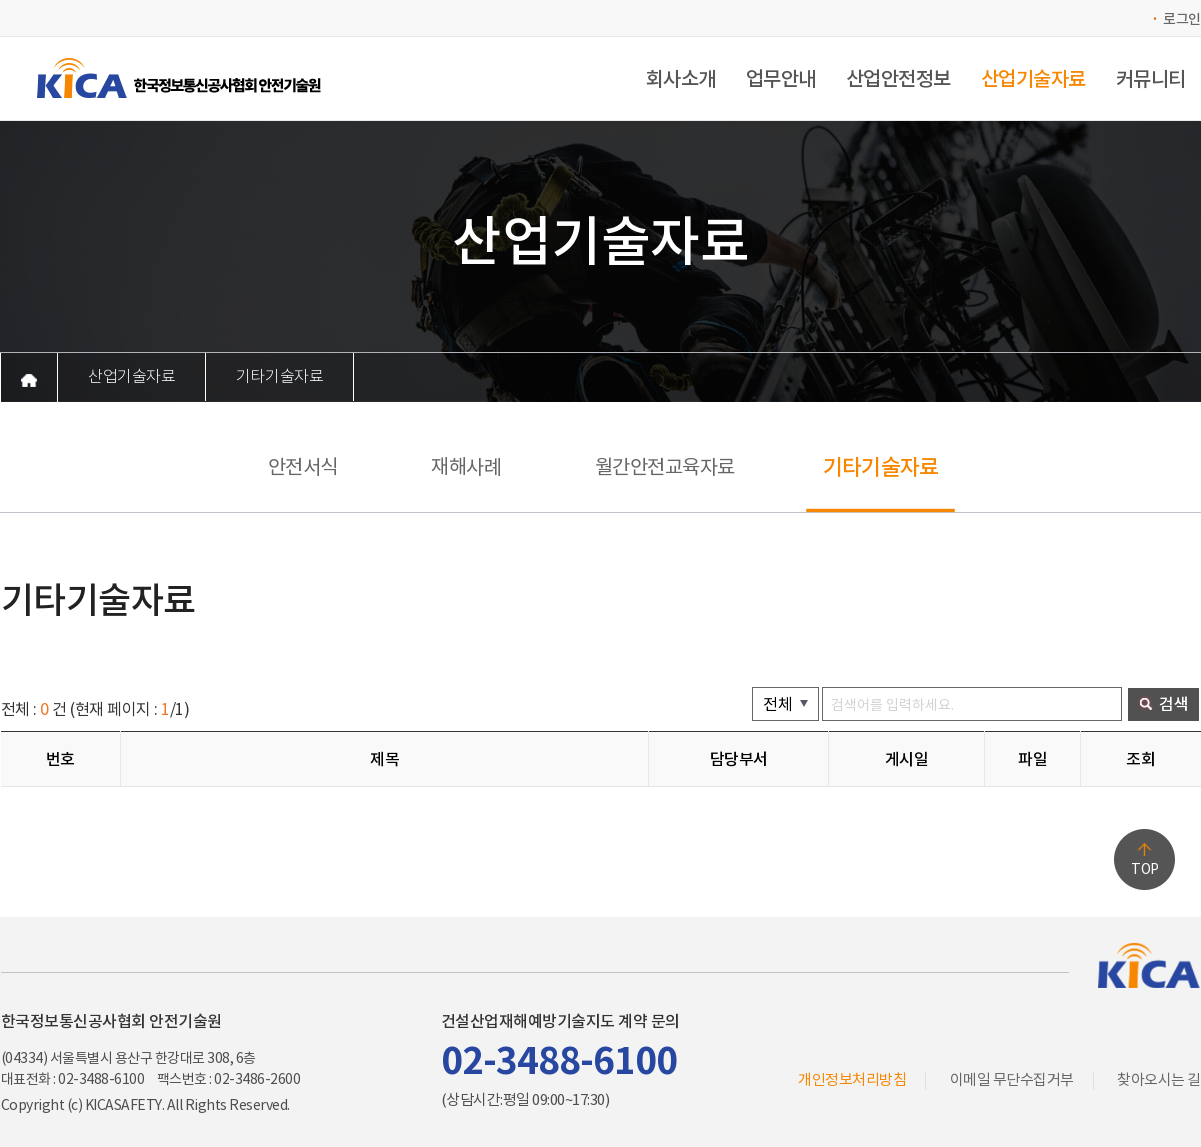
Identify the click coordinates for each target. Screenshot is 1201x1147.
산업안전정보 (898, 79)
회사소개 (681, 79)
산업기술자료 (1033, 79)
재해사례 (466, 467)
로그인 (1182, 19)
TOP (1145, 869)
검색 (1163, 703)
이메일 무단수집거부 (1012, 1079)
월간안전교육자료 (665, 467)
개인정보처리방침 (852, 1079)
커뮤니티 (1151, 79)
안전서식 (303, 467)
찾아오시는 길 (1159, 1079)
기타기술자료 (279, 376)
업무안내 (781, 79)
